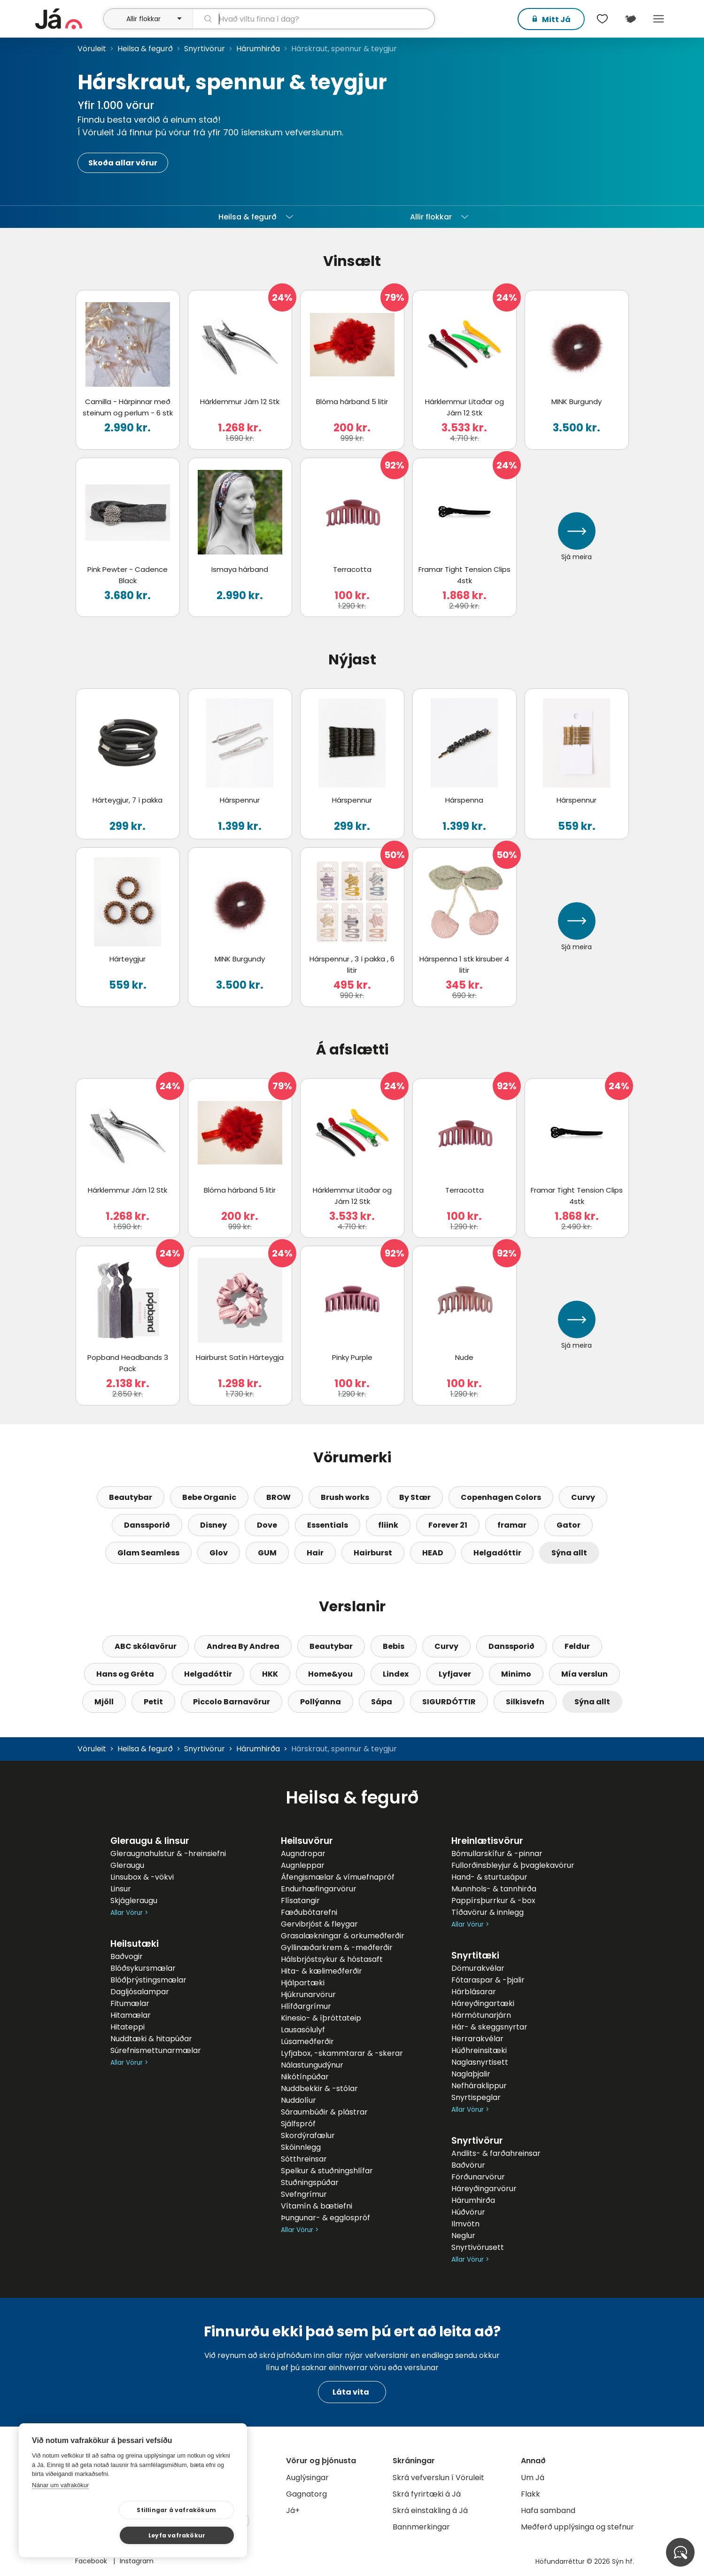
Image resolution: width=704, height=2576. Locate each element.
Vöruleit (91, 48)
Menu (659, 18)
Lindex (396, 1674)
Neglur (463, 2235)
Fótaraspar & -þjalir (488, 1980)
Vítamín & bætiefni (316, 2206)
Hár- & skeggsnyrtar (489, 2027)
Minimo (516, 1674)
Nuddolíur (298, 2100)
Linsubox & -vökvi (142, 1877)
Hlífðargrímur (306, 2006)
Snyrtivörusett (477, 2247)
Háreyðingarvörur (484, 2188)
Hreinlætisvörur (487, 1840)
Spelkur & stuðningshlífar (327, 2170)
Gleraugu (127, 1865)
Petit (153, 1701)
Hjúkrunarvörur (308, 1994)
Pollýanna (320, 1701)
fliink (388, 1525)
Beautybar (130, 1497)
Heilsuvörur (307, 1840)
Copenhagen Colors (501, 1497)
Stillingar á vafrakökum (92, 2535)
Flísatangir (300, 1900)
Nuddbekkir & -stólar (319, 2088)
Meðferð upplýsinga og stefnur (577, 2526)
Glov (218, 1552)
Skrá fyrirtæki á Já (427, 2494)
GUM (267, 1552)
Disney (213, 1525)
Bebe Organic (209, 1497)
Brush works (345, 1497)
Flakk (530, 2494)
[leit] (313, 19)
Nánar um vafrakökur (60, 2510)
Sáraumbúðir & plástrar (324, 2112)
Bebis (393, 1646)
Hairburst (373, 1552)
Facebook (92, 2561)
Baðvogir (126, 1956)
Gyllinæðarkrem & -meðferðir (337, 1947)
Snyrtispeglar (476, 2097)
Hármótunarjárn (481, 2015)
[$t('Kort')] (630, 18)
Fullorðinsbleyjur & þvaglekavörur (512, 1865)
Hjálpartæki (303, 1982)
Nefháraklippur (479, 2085)
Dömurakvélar (477, 1968)
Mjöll (104, 1701)
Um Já (532, 2477)
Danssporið (147, 1525)
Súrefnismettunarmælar (155, 2050)
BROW (278, 1497)
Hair (315, 1552)
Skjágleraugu (133, 1900)
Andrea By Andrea (243, 1646)
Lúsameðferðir (307, 2041)
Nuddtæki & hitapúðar (151, 2038)
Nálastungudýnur (312, 2065)
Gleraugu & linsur (149, 1840)
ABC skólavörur (146, 1646)
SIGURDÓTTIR (449, 1701)
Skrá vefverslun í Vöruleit (438, 2477)
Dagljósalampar (139, 1991)
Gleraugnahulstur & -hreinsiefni (168, 1853)
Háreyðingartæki (482, 2003)
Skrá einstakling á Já (430, 2510)
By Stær (415, 1497)
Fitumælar (129, 2003)
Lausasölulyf (303, 2029)
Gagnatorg (306, 2494)
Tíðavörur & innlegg (487, 1912)
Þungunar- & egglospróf (325, 2217)
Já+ (293, 2510)
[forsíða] (68, 18)
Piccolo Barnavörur (231, 1701)
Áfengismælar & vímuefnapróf (338, 1877)
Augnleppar (303, 1865)
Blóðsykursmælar (143, 1968)
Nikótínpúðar (305, 2076)
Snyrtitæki (475, 1955)
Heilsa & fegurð (145, 48)
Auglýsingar (307, 2477)
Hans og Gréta (125, 1674)
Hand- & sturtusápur (489, 1877)
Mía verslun (584, 1674)
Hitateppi (127, 2027)
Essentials (327, 1525)
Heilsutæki (134, 1943)
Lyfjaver (455, 1674)
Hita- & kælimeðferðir (321, 1971)
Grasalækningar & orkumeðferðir (342, 1935)
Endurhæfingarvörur (318, 1888)
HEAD (432, 1552)
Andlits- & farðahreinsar (496, 2153)
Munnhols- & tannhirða (493, 1888)
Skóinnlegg (301, 2147)
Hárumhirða (258, 48)
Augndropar (303, 1853)
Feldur (577, 1646)
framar (511, 1525)
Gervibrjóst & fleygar (319, 1924)
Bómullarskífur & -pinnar (496, 1853)
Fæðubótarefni (309, 1912)
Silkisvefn (525, 1701)
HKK (270, 1674)
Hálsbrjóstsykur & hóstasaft (332, 1959)
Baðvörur (468, 2165)
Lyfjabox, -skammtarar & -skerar (342, 2053)
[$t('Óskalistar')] (602, 18)
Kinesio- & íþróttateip (321, 2018)
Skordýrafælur (308, 2135)
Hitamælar (130, 2015)
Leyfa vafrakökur (188, 2534)
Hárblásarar (473, 1991)
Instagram (137, 2561)
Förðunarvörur (478, 2176)
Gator (568, 1525)
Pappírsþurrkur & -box (493, 1900)
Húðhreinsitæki (479, 2050)
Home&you (330, 1674)
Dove (267, 1525)
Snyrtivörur (204, 48)
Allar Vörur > (129, 1912)
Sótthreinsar (304, 2159)
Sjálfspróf (298, 2123)
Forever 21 (447, 1525)
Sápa (381, 1701)
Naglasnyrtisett (479, 2062)
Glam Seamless (148, 1552)
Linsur (120, 1888)
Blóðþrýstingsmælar (148, 1980)
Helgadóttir (497, 1552)
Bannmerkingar (421, 2526)
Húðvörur (468, 2212)
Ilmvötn (465, 2223)
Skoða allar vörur (122, 162)
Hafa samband (548, 2510)
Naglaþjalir (470, 2074)
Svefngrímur (304, 2194)
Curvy (583, 1497)
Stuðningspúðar (310, 2182)
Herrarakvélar (477, 2038)
